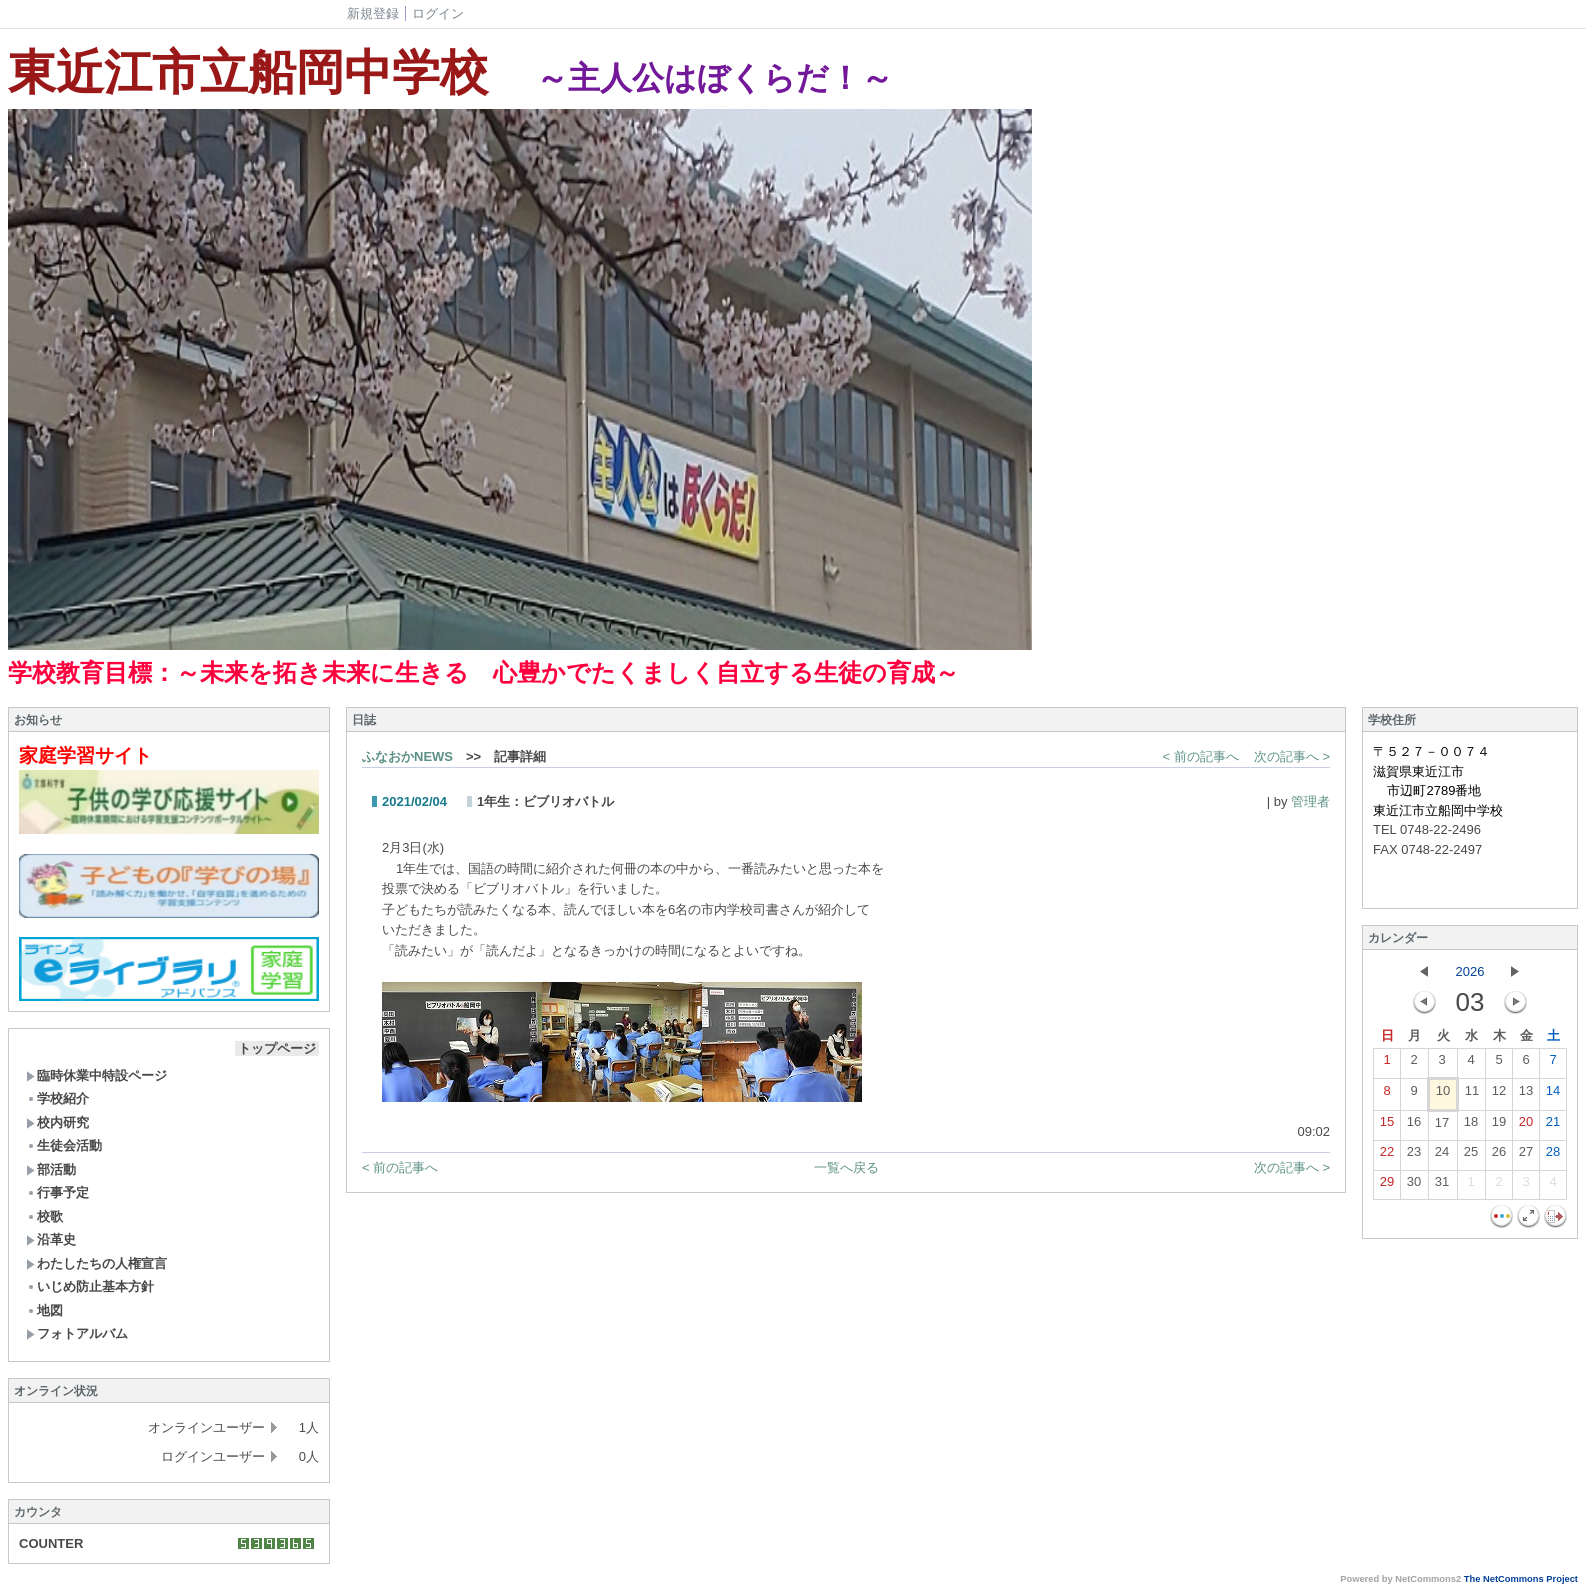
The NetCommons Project (1521, 1579)
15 (1387, 1126)
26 (1499, 1156)
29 (1387, 1186)
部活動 (51, 1169)
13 (1526, 1095)
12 (1499, 1095)
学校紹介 (57, 1098)
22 (1387, 1156)
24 (1442, 1156)
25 (1471, 1156)
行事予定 (57, 1192)
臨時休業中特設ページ (96, 1075)
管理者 (1310, 801)
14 (1553, 1095)
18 (1471, 1126)
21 (1553, 1126)
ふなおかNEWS (407, 756)
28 (1553, 1156)
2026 (1470, 971)
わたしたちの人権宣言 (96, 1263)
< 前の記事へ (1201, 756)
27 (1526, 1156)
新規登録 (373, 13)
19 (1499, 1126)
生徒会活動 (64, 1145)
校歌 (44, 1216)
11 (1472, 1095)
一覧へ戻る (846, 1167)
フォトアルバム (77, 1333)
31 (1442, 1186)
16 (1414, 1126)
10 (1443, 1095)
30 (1414, 1186)
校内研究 (57, 1122)
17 (1442, 1127)
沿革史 (51, 1239)
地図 (44, 1310)
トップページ (277, 1048)
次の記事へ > (1292, 756)
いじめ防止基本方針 (90, 1286)
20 (1526, 1126)
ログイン (438, 13)
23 (1414, 1156)
